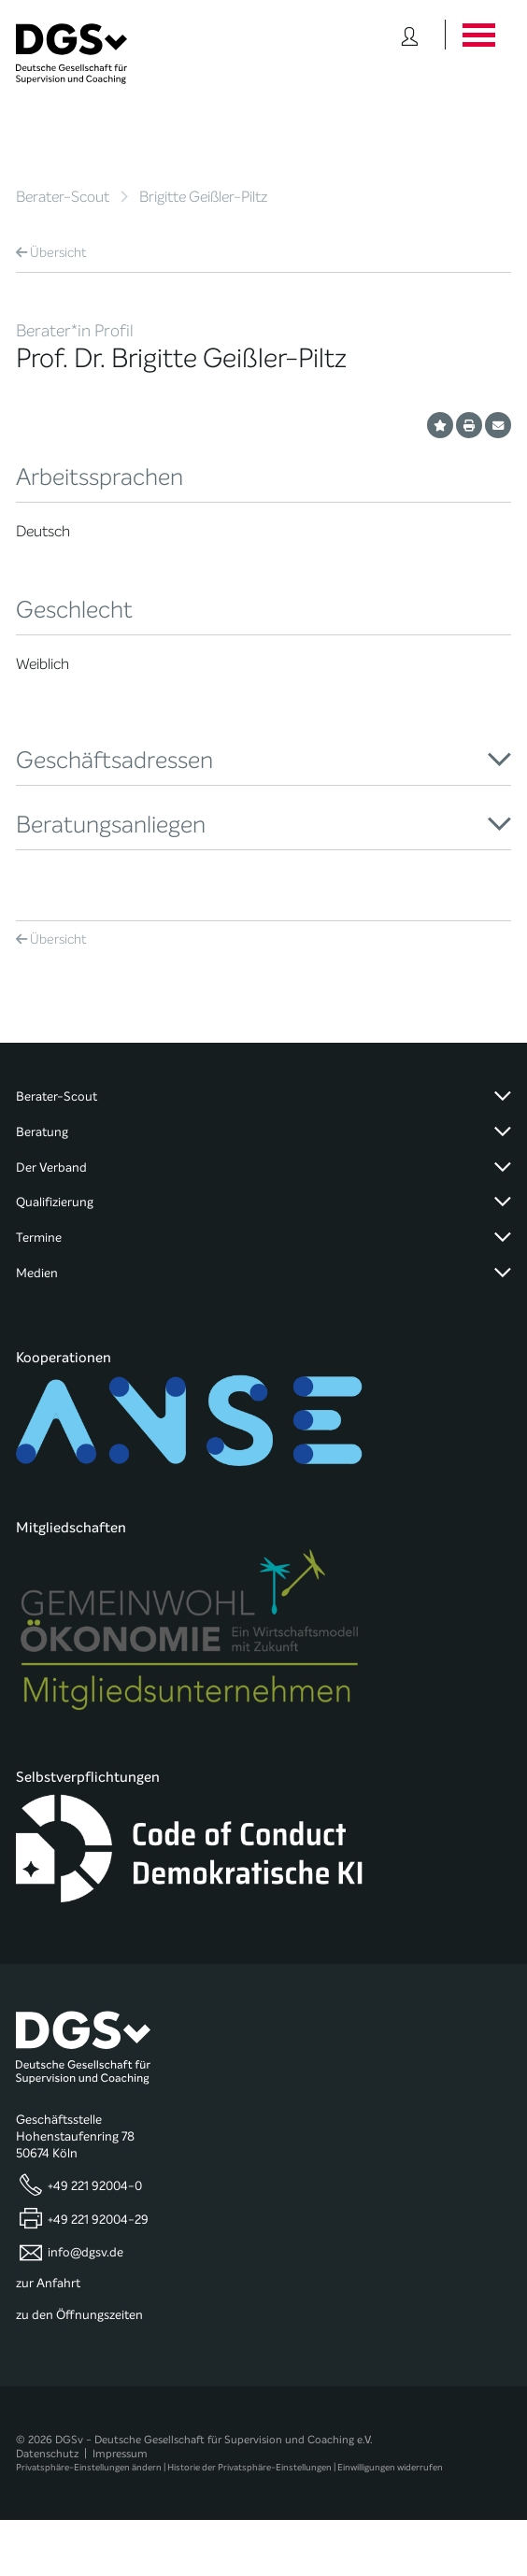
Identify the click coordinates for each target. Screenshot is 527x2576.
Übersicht (51, 253)
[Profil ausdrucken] (469, 425)
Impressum (120, 2453)
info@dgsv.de (85, 2252)
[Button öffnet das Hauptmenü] (478, 35)
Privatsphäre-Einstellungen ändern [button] (89, 2467)
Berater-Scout (62, 196)
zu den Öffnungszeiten (79, 2315)
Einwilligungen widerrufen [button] (390, 2467)
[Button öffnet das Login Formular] (410, 35)
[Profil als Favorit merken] (440, 425)
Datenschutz (47, 2453)
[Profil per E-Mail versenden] (498, 425)
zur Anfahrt (48, 2283)
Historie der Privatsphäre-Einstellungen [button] (249, 2467)
